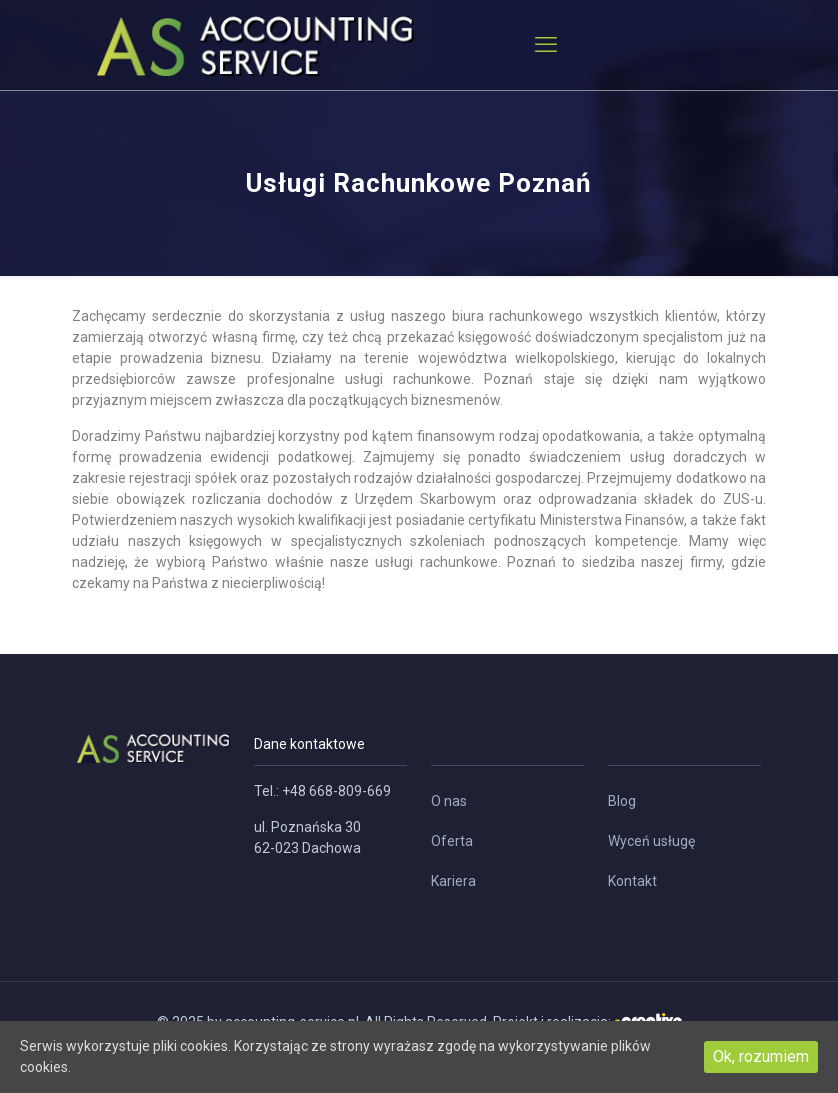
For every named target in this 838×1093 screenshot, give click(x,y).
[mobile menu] (546, 45)
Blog (622, 801)
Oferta (452, 841)
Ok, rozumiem (761, 1056)
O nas (449, 801)
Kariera (453, 881)
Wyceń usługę (651, 841)
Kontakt (632, 881)
